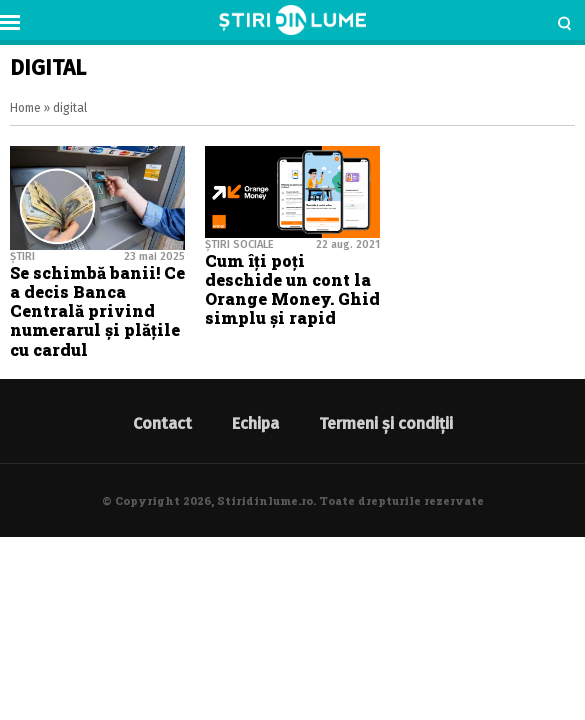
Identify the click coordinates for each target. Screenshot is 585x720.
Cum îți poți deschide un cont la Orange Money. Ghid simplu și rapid (292, 289)
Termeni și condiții (386, 423)
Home (25, 108)
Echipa (255, 423)
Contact (162, 423)
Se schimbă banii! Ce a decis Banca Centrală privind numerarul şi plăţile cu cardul (97, 311)
